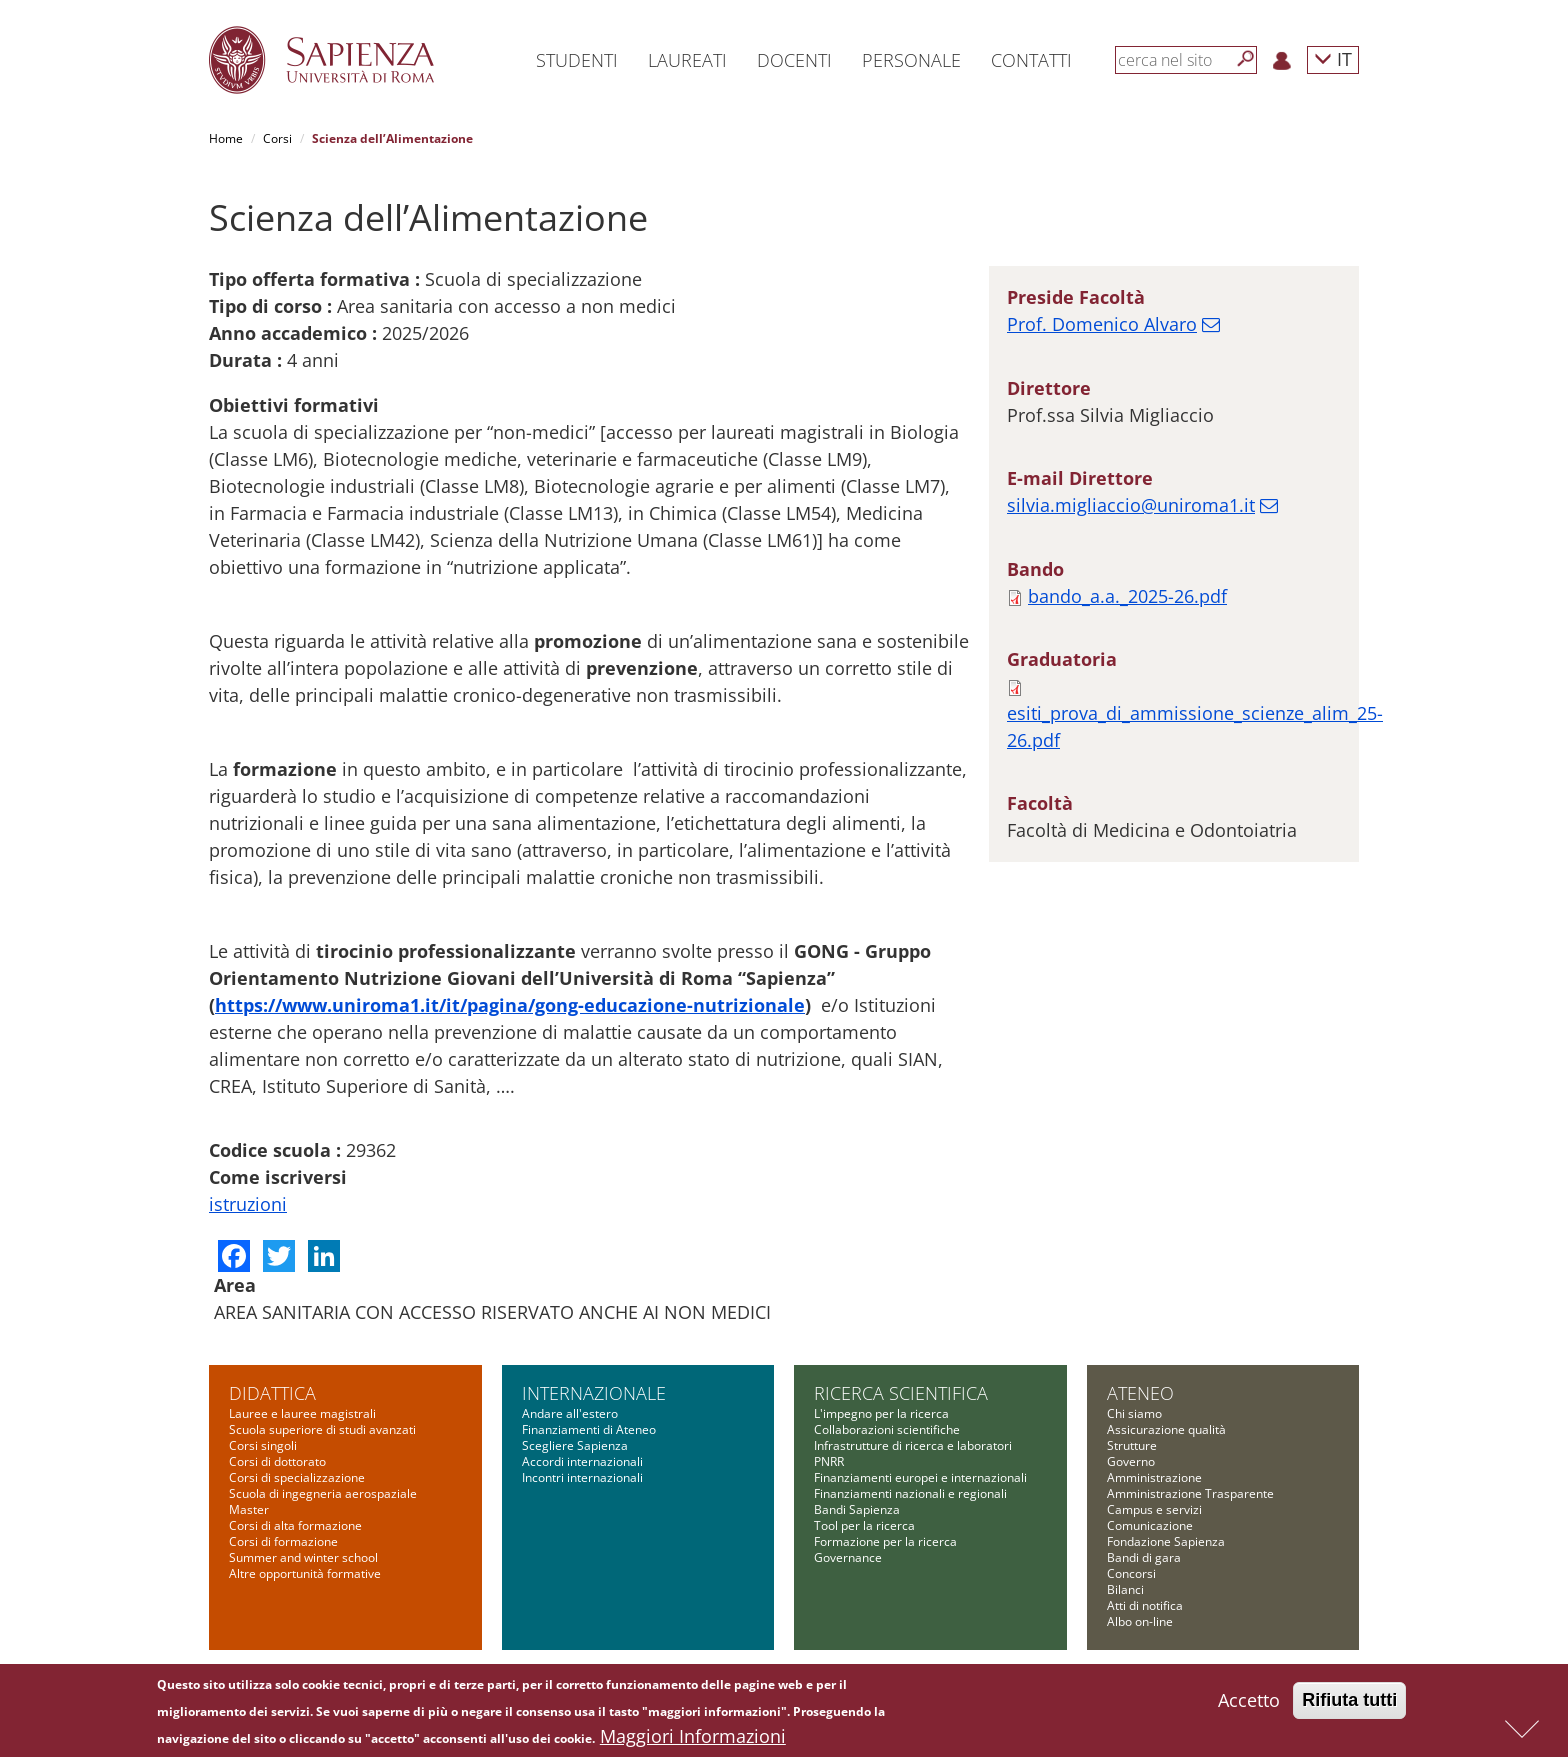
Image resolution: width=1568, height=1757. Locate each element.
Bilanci (1125, 1589)
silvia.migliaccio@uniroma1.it (1131, 505)
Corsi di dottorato (277, 1461)
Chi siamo (1134, 1413)
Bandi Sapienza (857, 1509)
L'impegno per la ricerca (881, 1413)
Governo (1131, 1461)
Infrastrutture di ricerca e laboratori (913, 1445)
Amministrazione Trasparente (1190, 1493)
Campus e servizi (1154, 1509)
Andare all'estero (570, 1413)
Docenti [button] (794, 60)
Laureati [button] (687, 60)
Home (226, 138)
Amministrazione (1154, 1477)
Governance (848, 1557)
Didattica (272, 1393)
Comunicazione (1150, 1525)
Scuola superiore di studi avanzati (322, 1429)
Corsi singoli (263, 1445)
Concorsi (1131, 1573)
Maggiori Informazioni (693, 1741)
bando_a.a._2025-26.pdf (1127, 596)
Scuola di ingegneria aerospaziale (323, 1493)
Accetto (1249, 1705)
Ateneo (1140, 1393)
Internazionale (594, 1393)
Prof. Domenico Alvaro (1102, 324)
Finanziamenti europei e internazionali (920, 1477)
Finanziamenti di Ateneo (589, 1429)
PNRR (829, 1461)
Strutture (1132, 1445)
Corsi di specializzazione (297, 1477)
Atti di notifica (1145, 1605)
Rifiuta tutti (1349, 1705)
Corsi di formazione (283, 1541)
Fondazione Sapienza (1166, 1541)
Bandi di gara (1144, 1557)
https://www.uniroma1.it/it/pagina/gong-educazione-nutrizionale (510, 1005)
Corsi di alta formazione (295, 1525)
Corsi (277, 138)
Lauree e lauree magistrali (302, 1413)
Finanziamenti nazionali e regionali (910, 1493)
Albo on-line (1140, 1621)
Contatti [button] (1031, 60)
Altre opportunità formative (305, 1573)
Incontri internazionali (582, 1477)
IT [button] (1333, 58)
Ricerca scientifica (901, 1393)
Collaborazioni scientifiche (887, 1429)
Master (249, 1509)
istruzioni (248, 1204)
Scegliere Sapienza (575, 1445)
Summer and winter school (303, 1557)
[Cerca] (1246, 59)
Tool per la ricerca (864, 1525)
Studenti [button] (577, 60)
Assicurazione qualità (1166, 1429)
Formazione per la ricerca (885, 1541)
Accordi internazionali (582, 1461)
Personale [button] (911, 60)
